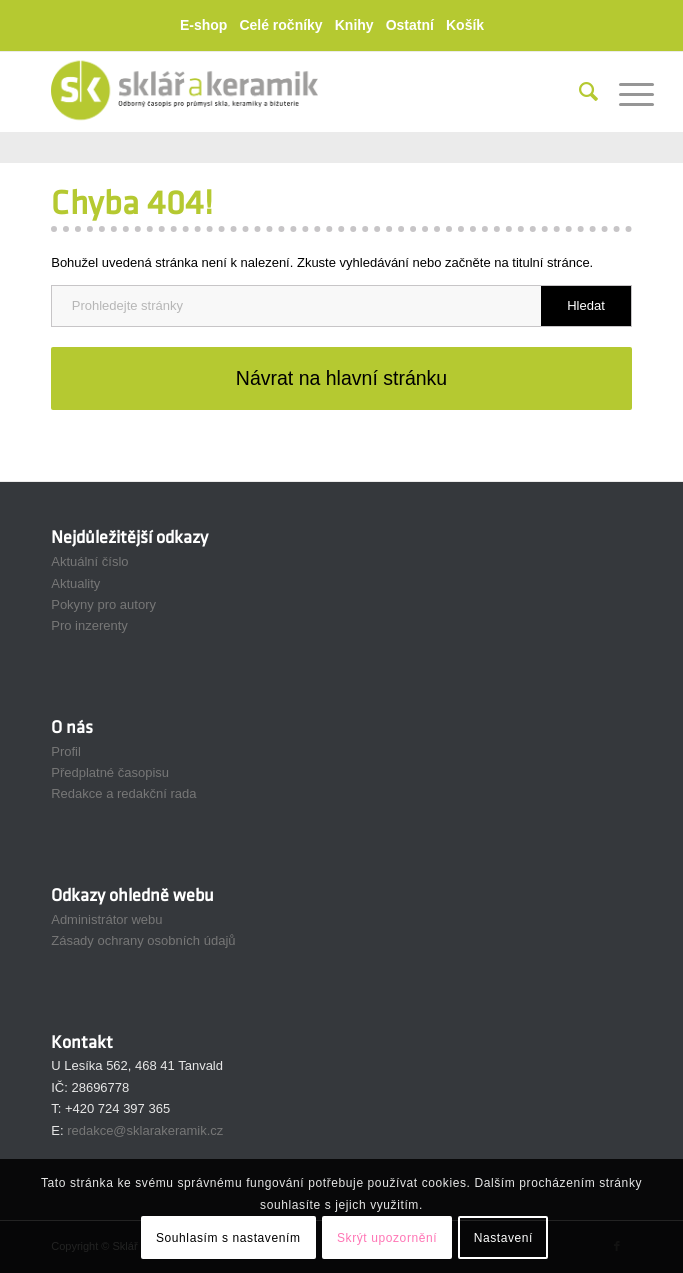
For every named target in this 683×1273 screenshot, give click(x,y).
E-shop (203, 25)
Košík (465, 25)
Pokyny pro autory (103, 604)
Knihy (354, 25)
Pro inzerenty (89, 625)
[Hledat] (579, 92)
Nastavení (503, 1238)
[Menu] (626, 92)
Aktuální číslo (89, 561)
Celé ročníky (280, 25)
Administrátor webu (106, 919)
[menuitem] (208, 25)
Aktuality (75, 583)
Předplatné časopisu (110, 772)
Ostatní (410, 25)
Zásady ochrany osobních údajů (143, 940)
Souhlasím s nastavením (228, 1238)
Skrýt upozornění (387, 1238)
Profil (66, 751)
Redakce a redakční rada (123, 793)
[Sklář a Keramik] (283, 92)
